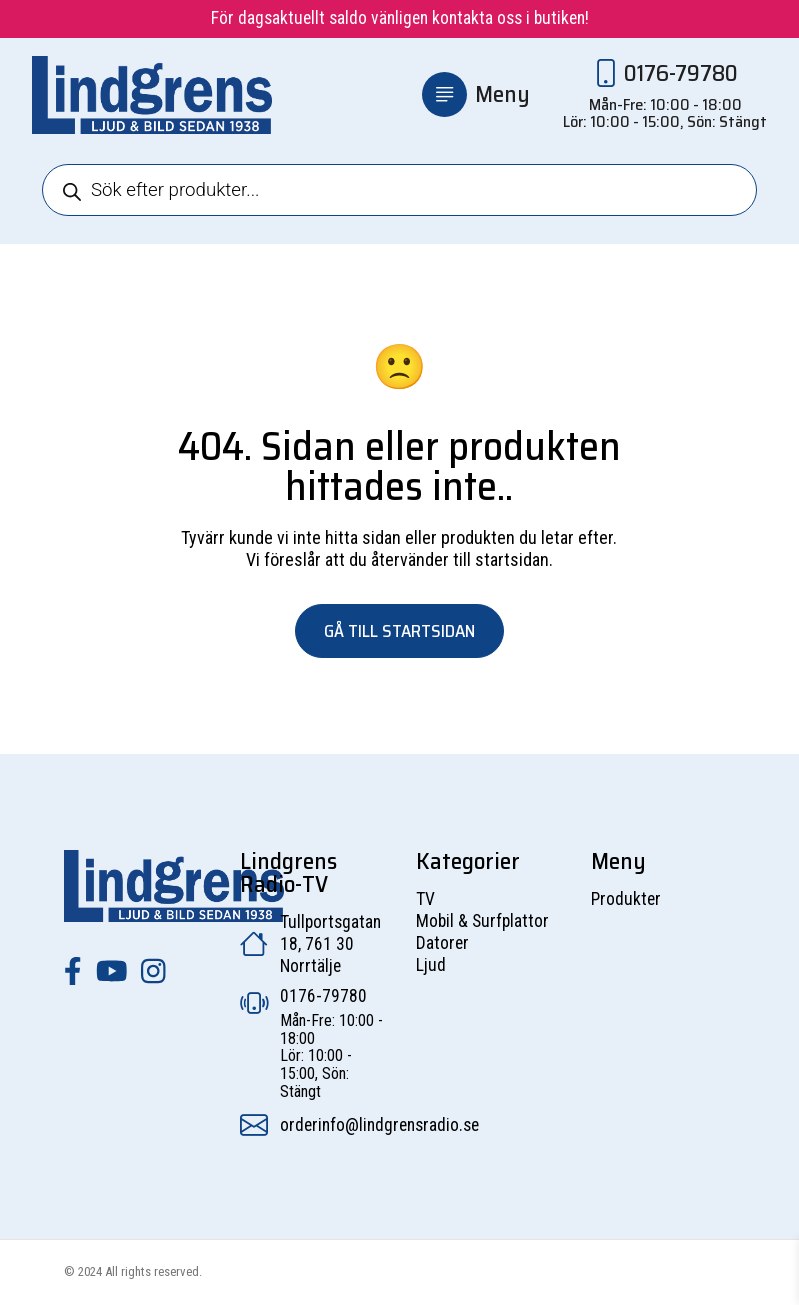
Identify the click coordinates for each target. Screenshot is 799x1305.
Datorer (442, 943)
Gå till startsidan (399, 631)
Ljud (431, 965)
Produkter (626, 899)
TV (425, 899)
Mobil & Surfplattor (482, 921)
